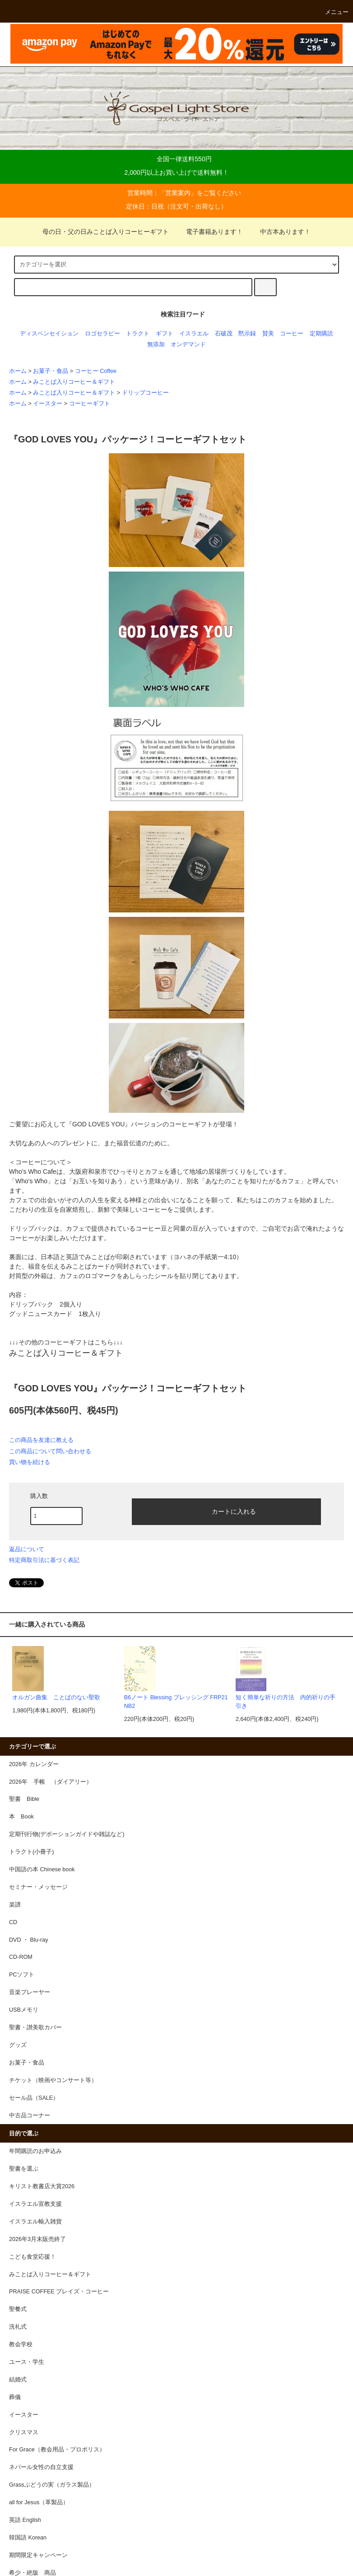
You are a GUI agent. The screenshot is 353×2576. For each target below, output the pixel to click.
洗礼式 (18, 2327)
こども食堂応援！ (32, 2257)
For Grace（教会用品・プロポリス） (57, 2449)
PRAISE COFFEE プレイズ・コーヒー (59, 2291)
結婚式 (18, 2379)
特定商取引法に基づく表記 (44, 1560)
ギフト (164, 333)
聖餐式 (18, 2309)
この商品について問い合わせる (50, 1451)
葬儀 (15, 2397)
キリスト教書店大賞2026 (41, 2186)
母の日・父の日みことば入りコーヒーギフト (105, 231)
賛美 (268, 333)
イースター (47, 403)
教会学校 (21, 2344)
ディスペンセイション (49, 333)
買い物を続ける (29, 1462)
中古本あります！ (280, 231)
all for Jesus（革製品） (39, 2502)
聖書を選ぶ (23, 2169)
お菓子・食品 (50, 371)
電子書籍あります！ (209, 231)
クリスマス (23, 2432)
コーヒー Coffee (95, 371)
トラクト (137, 333)
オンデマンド (188, 344)
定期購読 (321, 333)
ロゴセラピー (102, 333)
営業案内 (177, 192)
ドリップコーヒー (145, 393)
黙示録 (247, 333)
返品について (26, 1549)
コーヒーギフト (89, 403)
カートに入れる (226, 1510)
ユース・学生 (26, 2362)
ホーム (18, 371)
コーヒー (291, 333)
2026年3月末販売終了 (37, 2239)
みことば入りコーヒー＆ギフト (74, 382)
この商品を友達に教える (41, 1440)
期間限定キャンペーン (38, 2555)
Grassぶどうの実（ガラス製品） (52, 2485)
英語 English (25, 2520)
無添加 (156, 344)
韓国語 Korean (27, 2537)
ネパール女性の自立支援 (41, 2467)
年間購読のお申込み (35, 2151)
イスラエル (194, 333)
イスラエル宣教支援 (35, 2204)
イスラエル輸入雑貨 (35, 2221)
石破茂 (223, 333)
